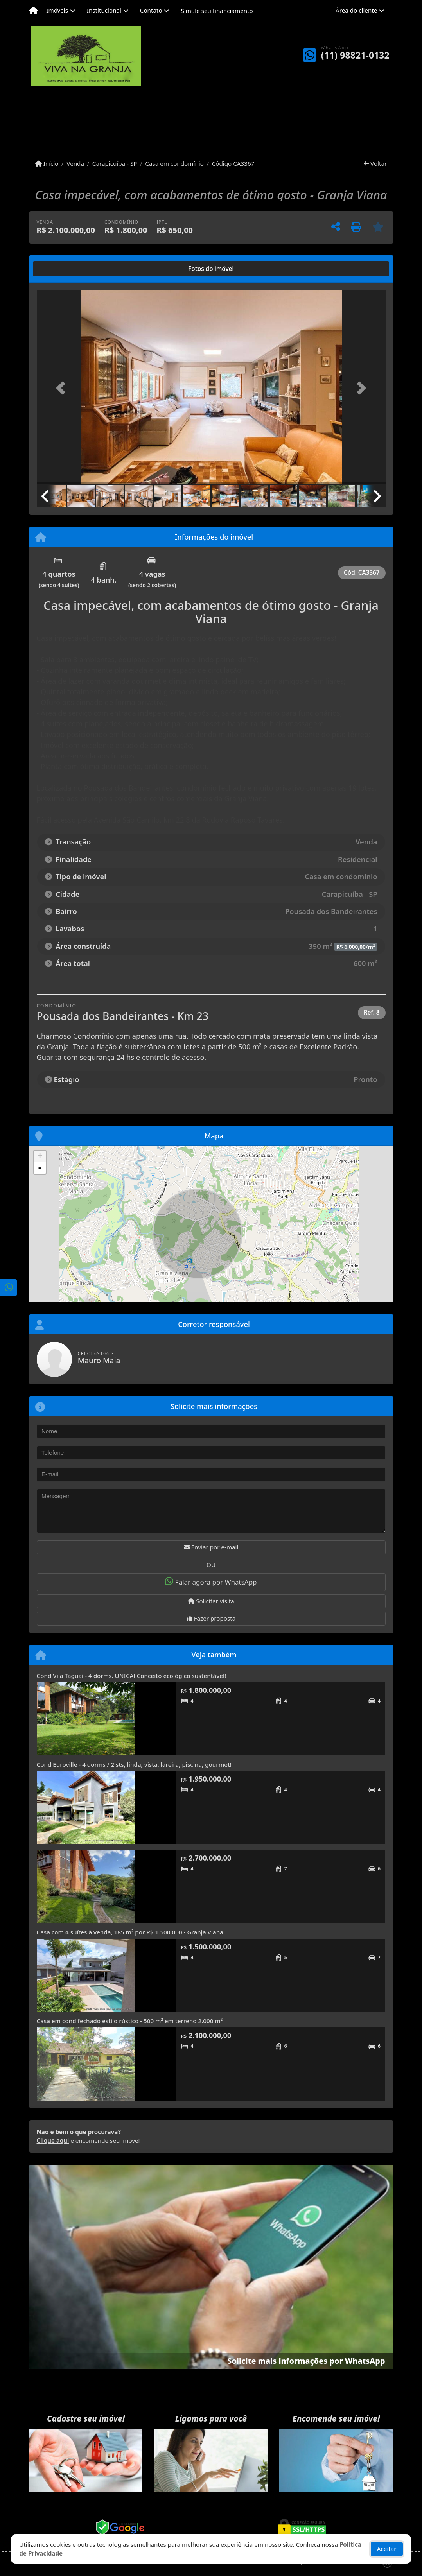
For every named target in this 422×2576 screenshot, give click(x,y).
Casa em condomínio (174, 163)
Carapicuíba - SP (114, 163)
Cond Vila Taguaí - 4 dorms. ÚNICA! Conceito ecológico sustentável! (131, 1676)
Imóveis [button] (57, 10)
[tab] (61, 268)
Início (47, 163)
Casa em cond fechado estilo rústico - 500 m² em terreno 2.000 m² (130, 2021)
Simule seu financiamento (217, 10)
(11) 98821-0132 (355, 55)
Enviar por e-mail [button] (211, 1547)
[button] (63, 388)
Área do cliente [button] (356, 10)
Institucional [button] (104, 10)
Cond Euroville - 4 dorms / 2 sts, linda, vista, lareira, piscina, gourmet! (134, 1764)
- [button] (40, 1168)
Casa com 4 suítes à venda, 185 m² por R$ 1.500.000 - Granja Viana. (131, 1932)
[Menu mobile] (33, 11)
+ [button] (39, 1156)
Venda (75, 163)
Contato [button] (151, 10)
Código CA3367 (233, 163)
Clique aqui (53, 2140)
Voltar (375, 163)
